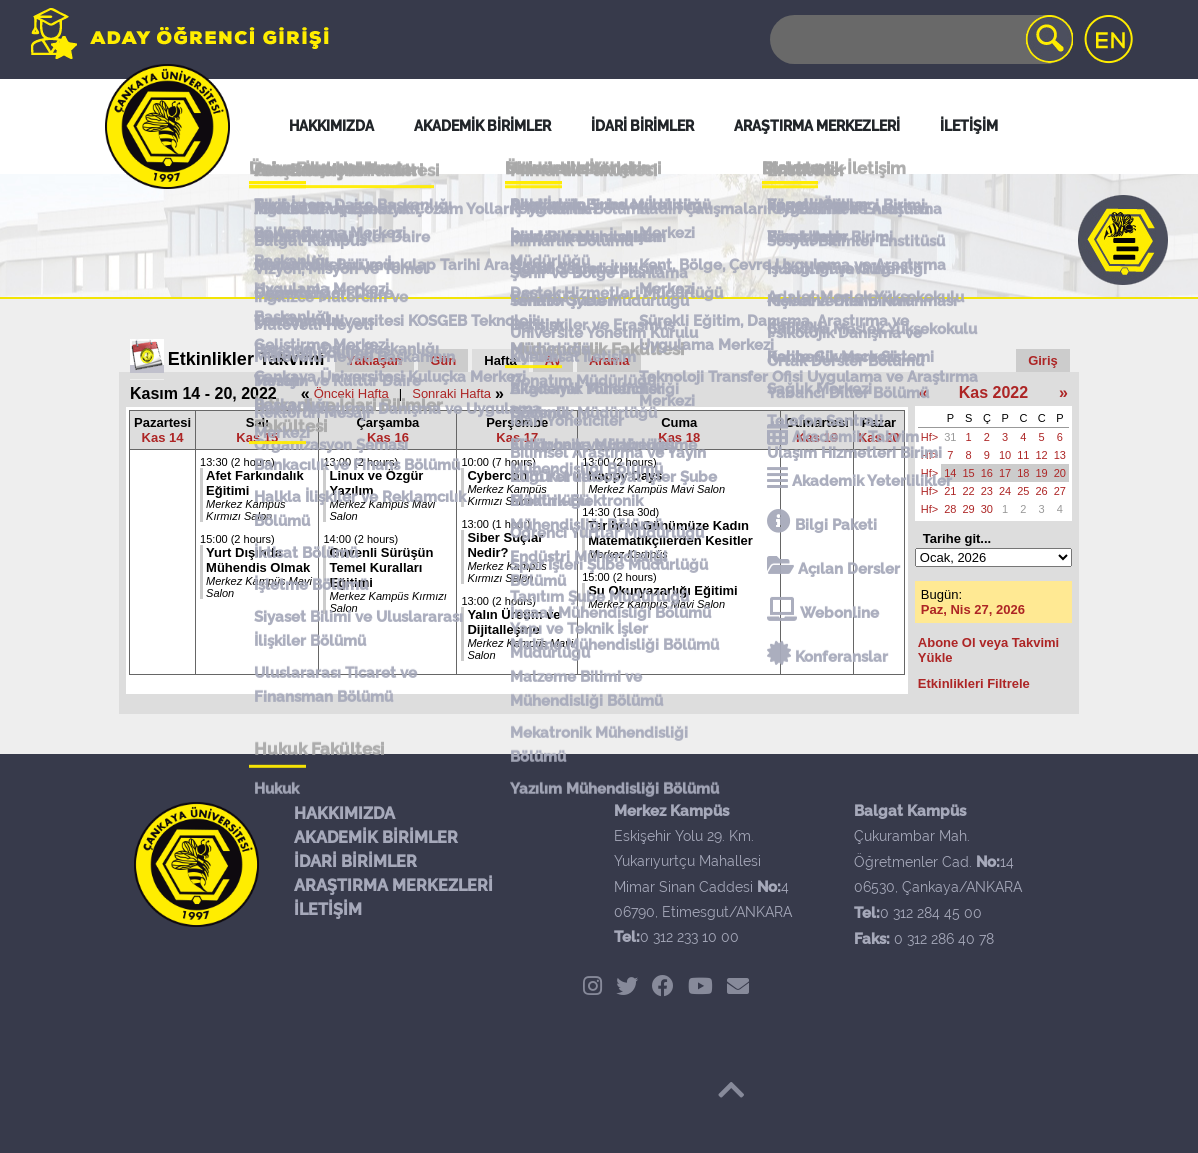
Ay (553, 360)
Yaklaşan (375, 360)
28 (950, 509)
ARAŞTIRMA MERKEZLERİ (393, 885)
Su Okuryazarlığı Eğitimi (663, 590)
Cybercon (497, 475)
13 (1060, 455)
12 (1042, 455)
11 (1023, 455)
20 (1060, 473)
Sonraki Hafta (451, 393)
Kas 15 (257, 437)
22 (969, 491)
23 (987, 491)
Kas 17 (517, 437)
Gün (443, 360)
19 (1042, 473)
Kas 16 (388, 437)
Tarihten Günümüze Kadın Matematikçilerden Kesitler (670, 533)
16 (987, 473)
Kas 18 (679, 437)
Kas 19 (817, 437)
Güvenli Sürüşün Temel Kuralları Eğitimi (381, 567)
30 (987, 509)
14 (950, 473)
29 (969, 509)
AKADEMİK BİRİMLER (376, 837)
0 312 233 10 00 (689, 937)
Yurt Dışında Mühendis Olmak (258, 560)
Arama (609, 360)
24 (1005, 491)
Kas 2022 (993, 392)
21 (950, 491)
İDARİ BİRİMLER (355, 861)
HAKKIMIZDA (344, 813)
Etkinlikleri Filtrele (974, 683)
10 (1005, 455)
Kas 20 (879, 437)
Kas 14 (163, 437)
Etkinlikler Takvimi (246, 359)
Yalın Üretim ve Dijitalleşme (513, 622)
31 (950, 437)
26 (1042, 491)
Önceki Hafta (351, 393)
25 (1023, 491)
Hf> (929, 437)
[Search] (920, 39)
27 (1060, 491)
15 (969, 473)
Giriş (1043, 360)
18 (1023, 473)
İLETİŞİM (328, 909)
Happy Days (625, 475)
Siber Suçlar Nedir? (505, 545)
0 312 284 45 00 (931, 913)
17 (1005, 473)
